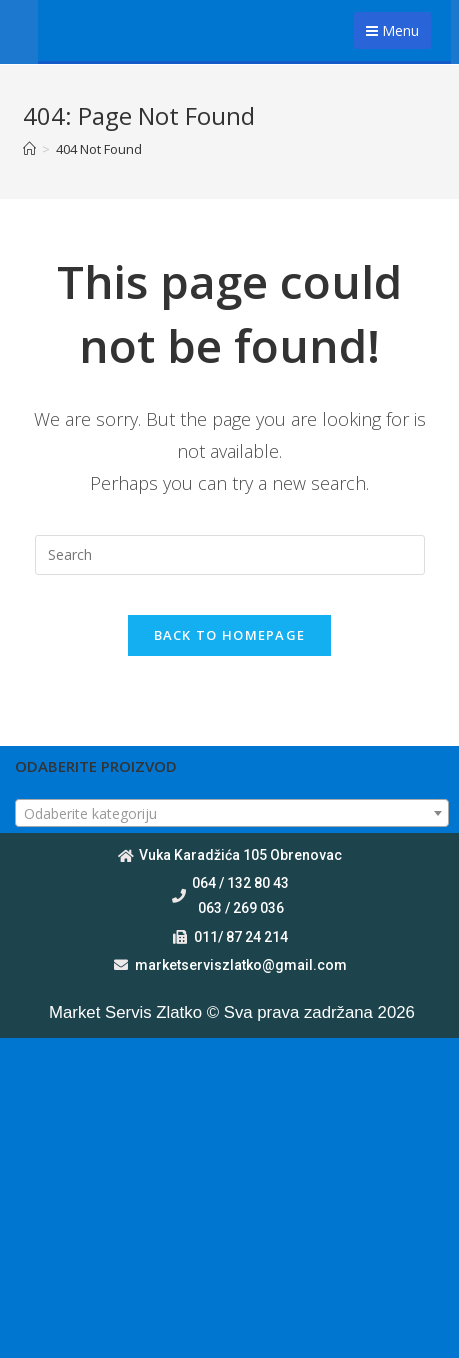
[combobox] (232, 813)
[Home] (29, 149)
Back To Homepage (230, 635)
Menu (392, 30)
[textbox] (232, 814)
